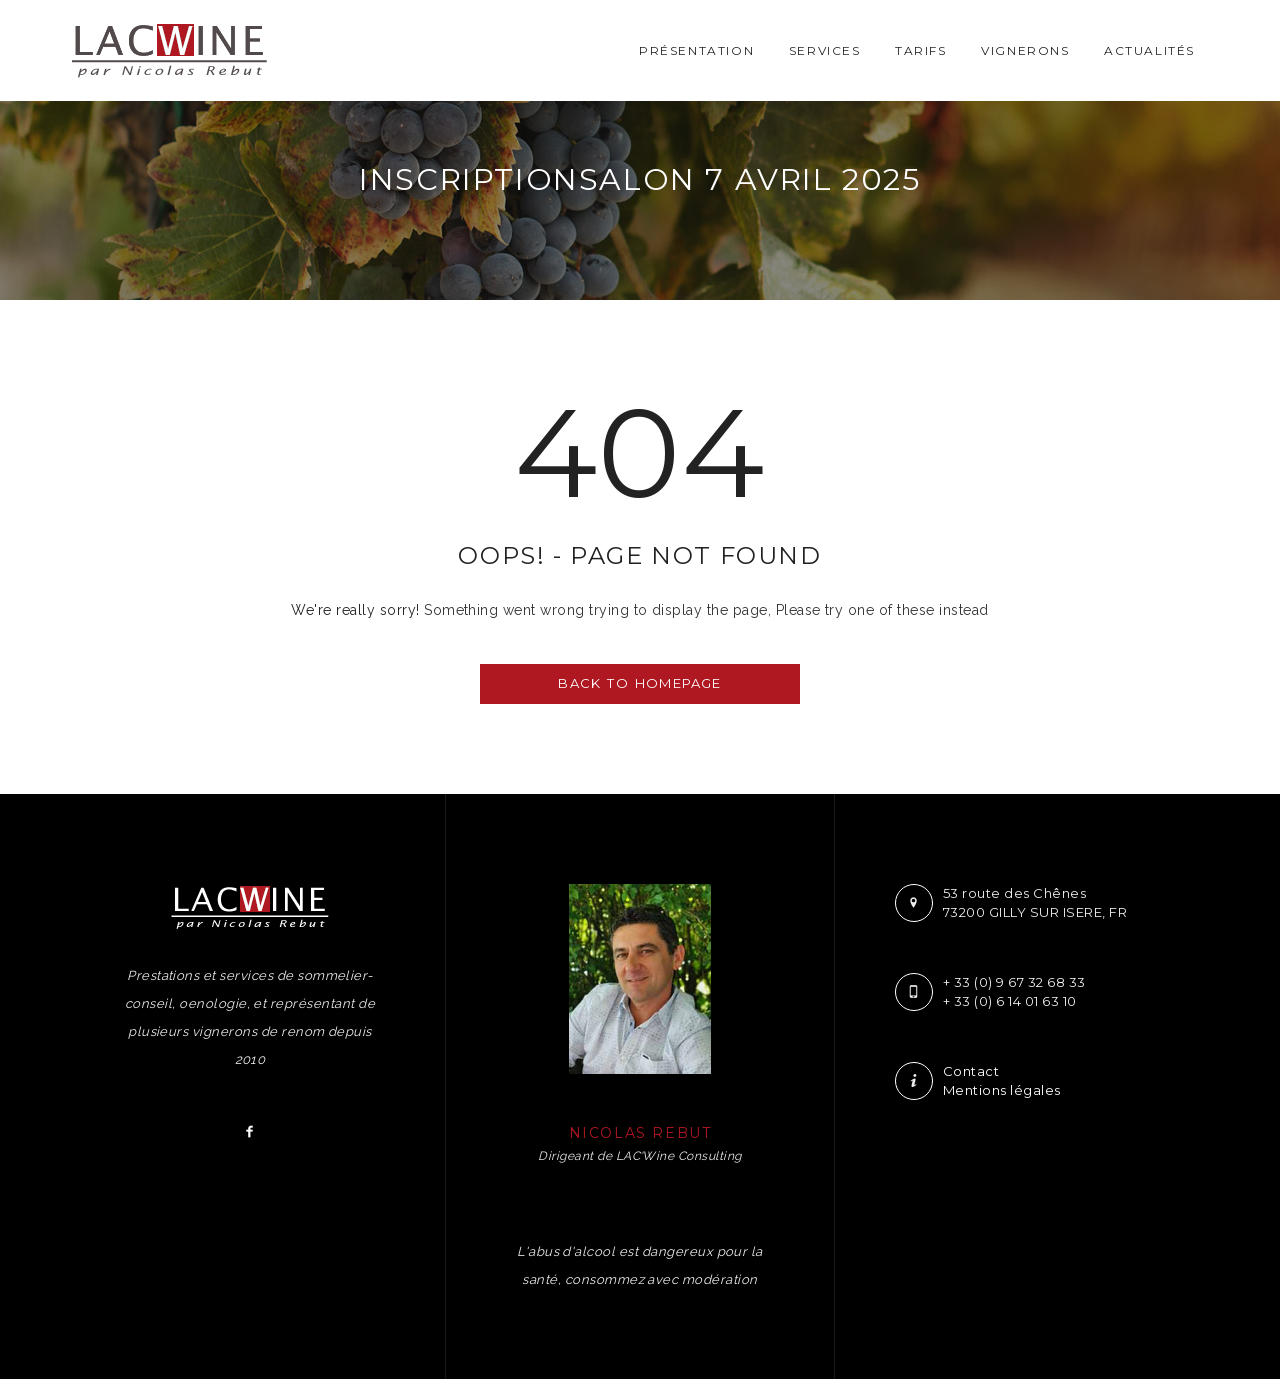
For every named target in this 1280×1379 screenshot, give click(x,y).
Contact (971, 1071)
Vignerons (1025, 50)
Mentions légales (1002, 1090)
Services (825, 50)
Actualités (1149, 50)
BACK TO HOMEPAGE (639, 683)
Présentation (696, 50)
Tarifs (921, 50)
